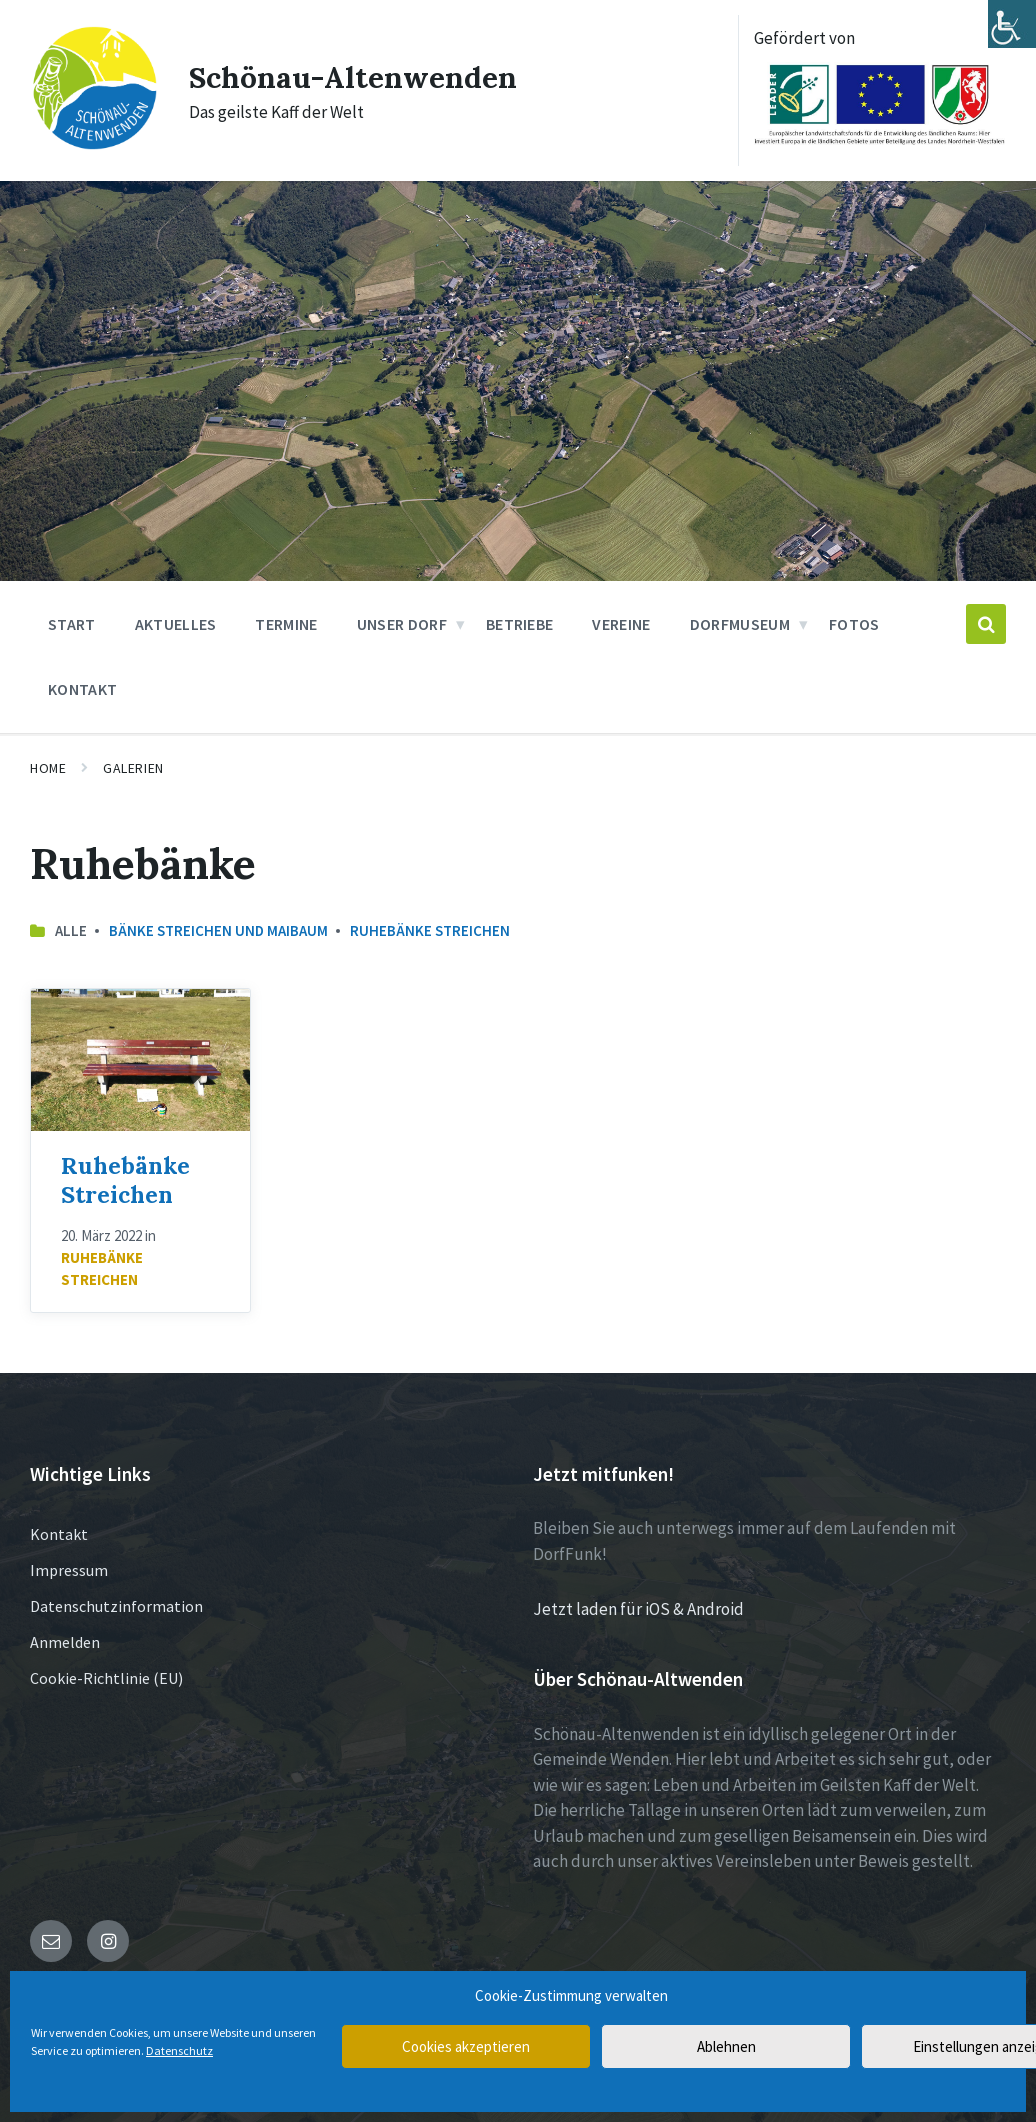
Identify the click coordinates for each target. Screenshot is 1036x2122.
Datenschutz (179, 2050)
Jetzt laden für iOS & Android (638, 1609)
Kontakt (59, 1534)
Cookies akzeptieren (466, 2046)
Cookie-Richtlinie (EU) (106, 1678)
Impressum (69, 1570)
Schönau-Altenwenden (353, 77)
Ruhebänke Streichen (430, 930)
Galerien (133, 768)
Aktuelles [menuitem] (176, 624)
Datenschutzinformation (116, 1606)
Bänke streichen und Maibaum (218, 930)
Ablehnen (726, 2046)
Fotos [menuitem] (854, 624)
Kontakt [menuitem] (82, 689)
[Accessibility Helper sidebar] (1012, 24)
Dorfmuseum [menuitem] (740, 624)
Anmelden (65, 1642)
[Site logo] (94, 146)
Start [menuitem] (72, 624)
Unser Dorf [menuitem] (402, 624)
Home (48, 768)
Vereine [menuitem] (621, 624)
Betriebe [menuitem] (520, 624)
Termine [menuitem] (286, 624)
